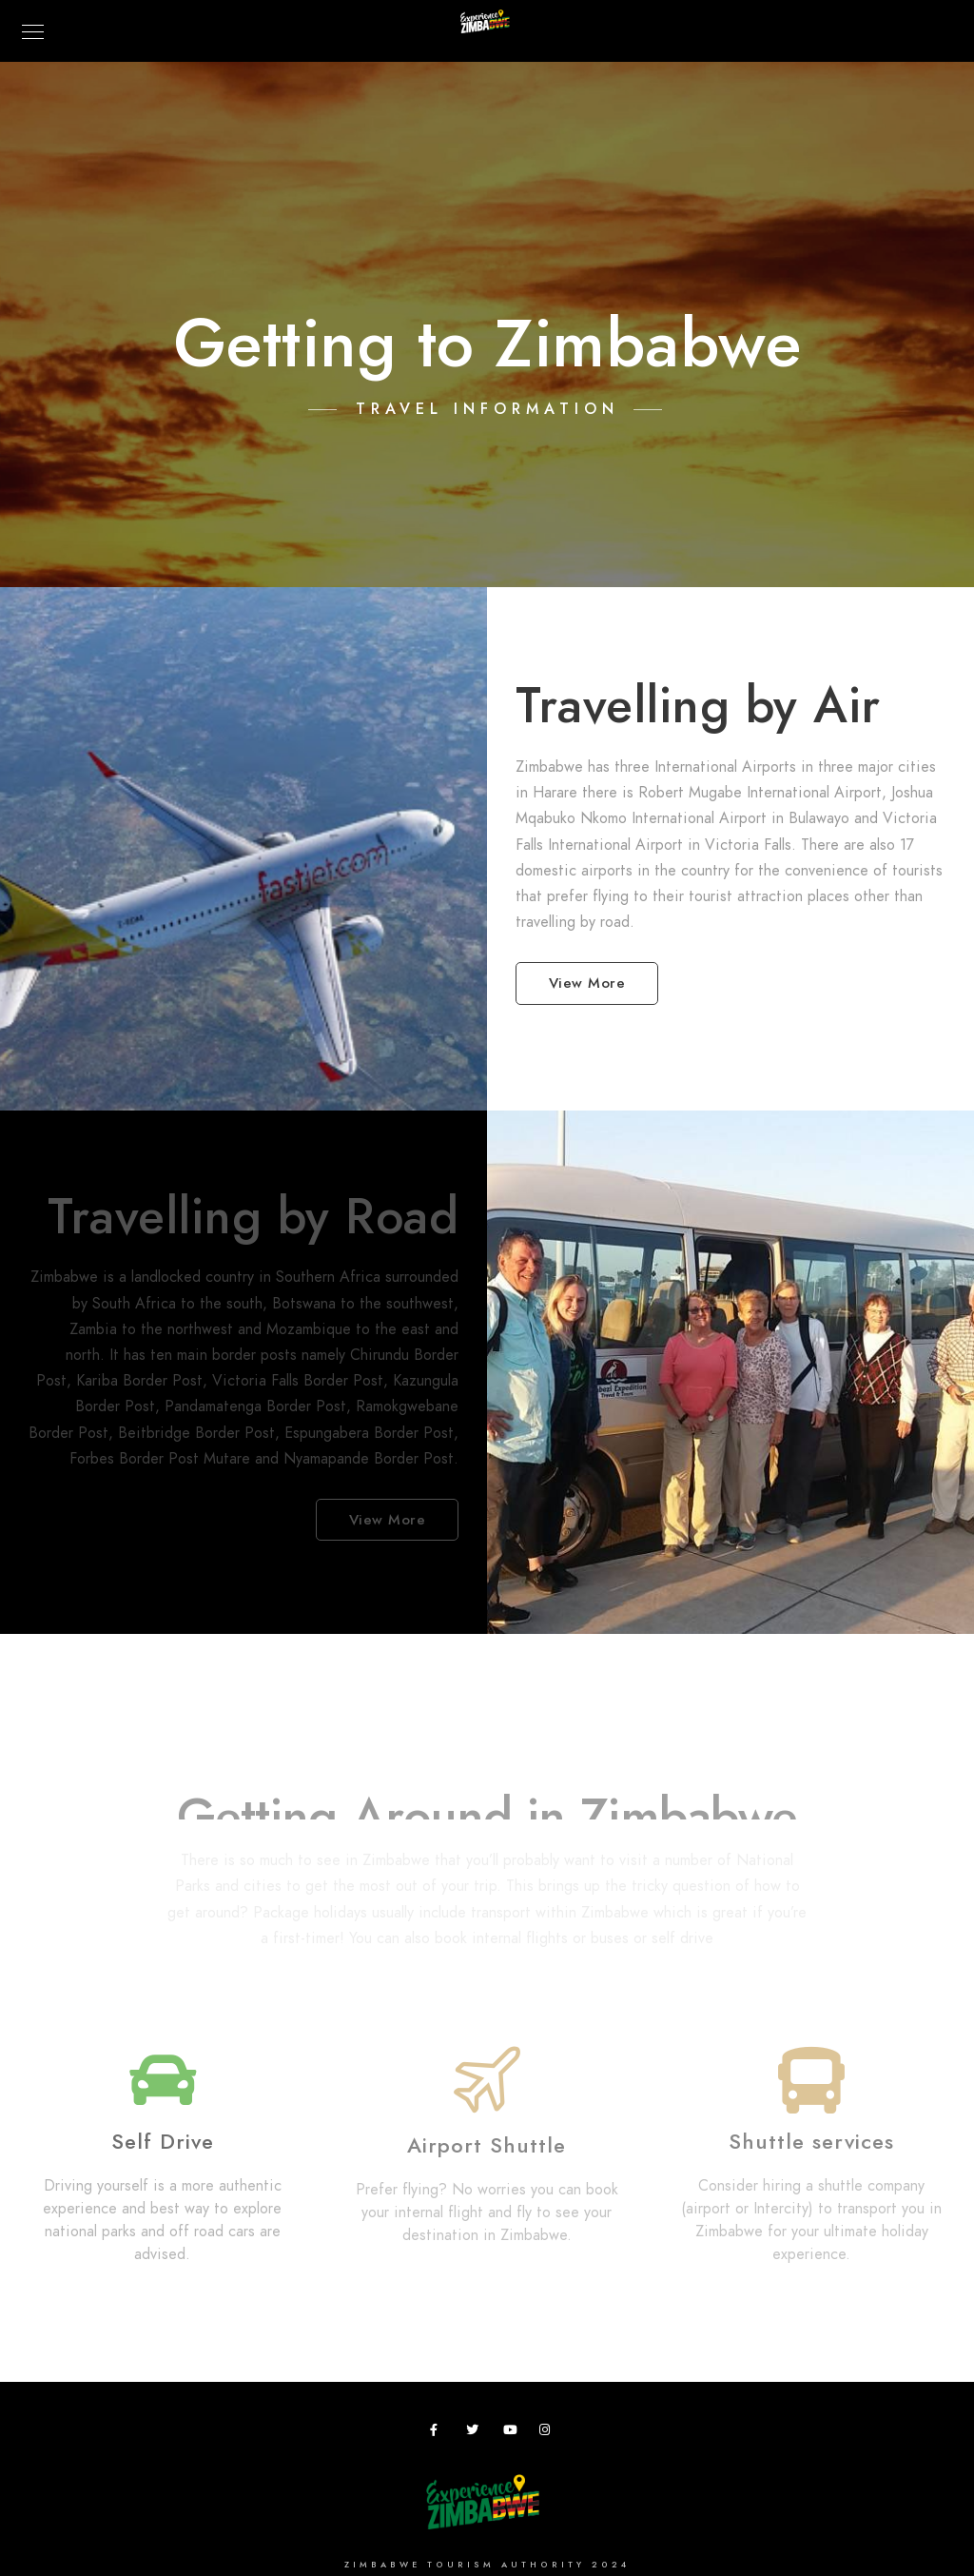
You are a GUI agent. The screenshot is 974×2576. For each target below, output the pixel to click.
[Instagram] (548, 2433)
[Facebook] (439, 2433)
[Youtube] (512, 2433)
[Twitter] (475, 2433)
